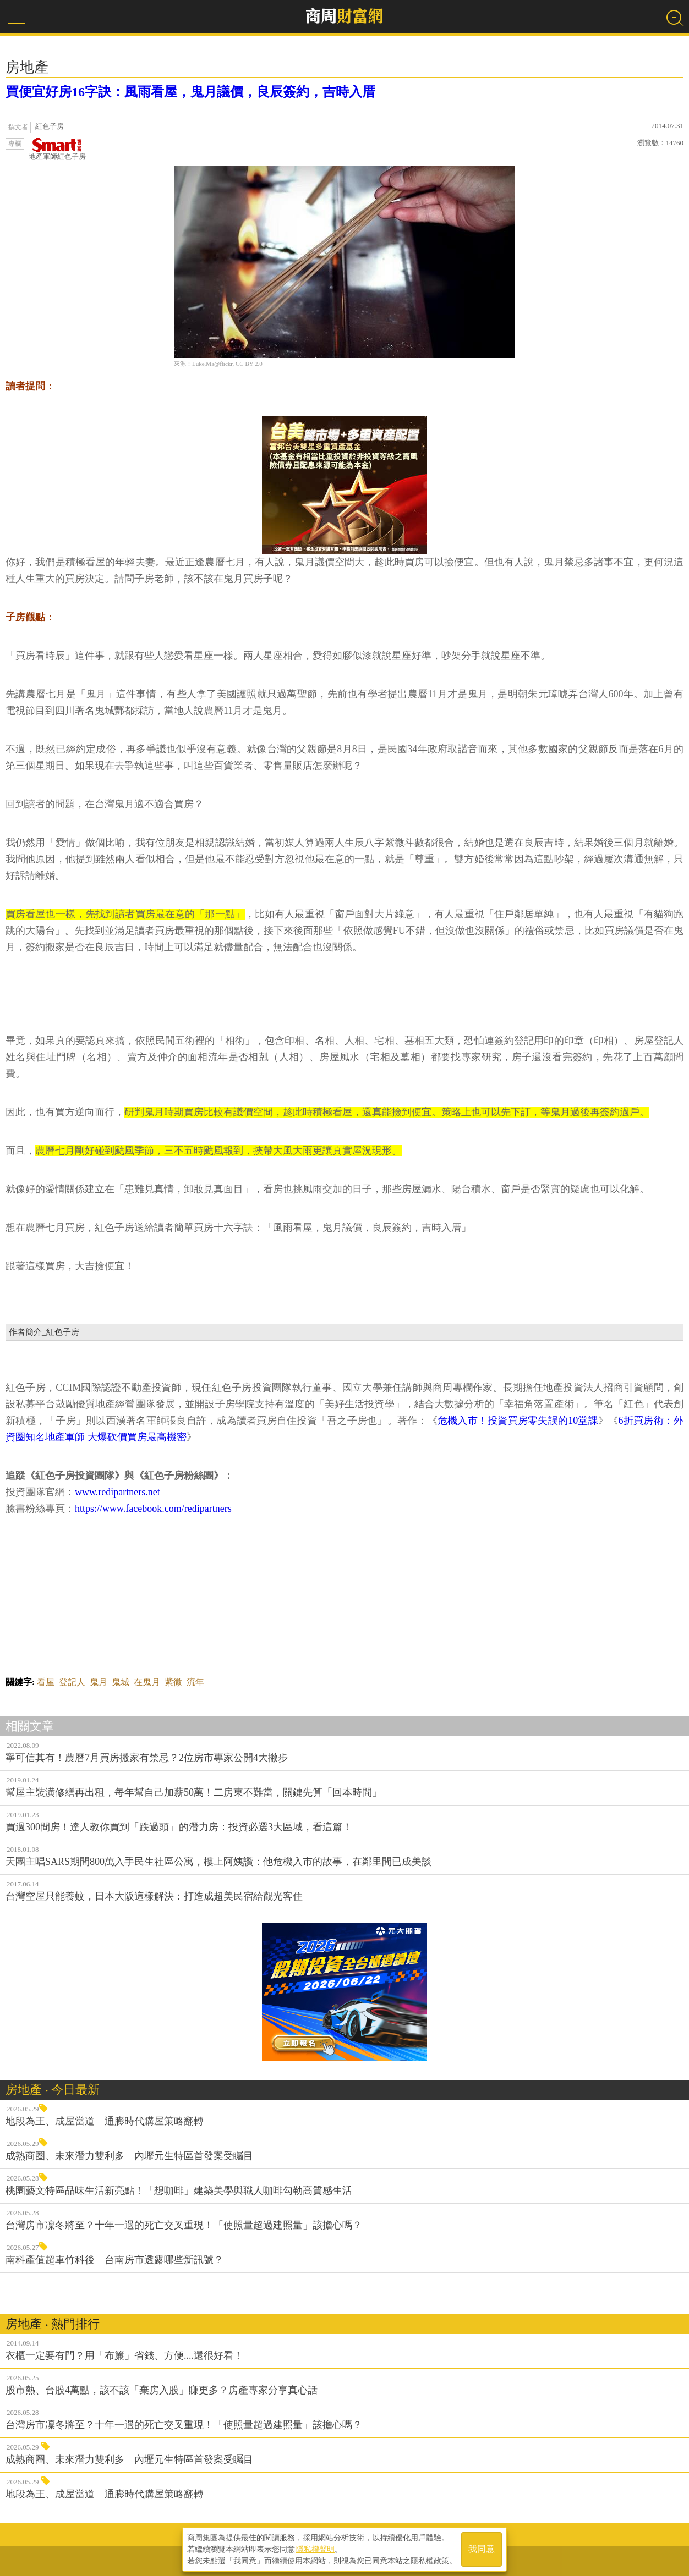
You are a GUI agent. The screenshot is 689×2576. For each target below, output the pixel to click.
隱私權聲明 (315, 2549)
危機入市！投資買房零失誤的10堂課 (518, 1420)
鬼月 (98, 1682)
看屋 (45, 1682)
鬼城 (120, 1682)
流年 (195, 1682)
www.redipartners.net (117, 1492)
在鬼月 (147, 1682)
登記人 (72, 1682)
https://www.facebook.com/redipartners (153, 1508)
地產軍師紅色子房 (57, 149)
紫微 (173, 1682)
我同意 (481, 2549)
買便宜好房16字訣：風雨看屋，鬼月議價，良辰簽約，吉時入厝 (190, 92)
